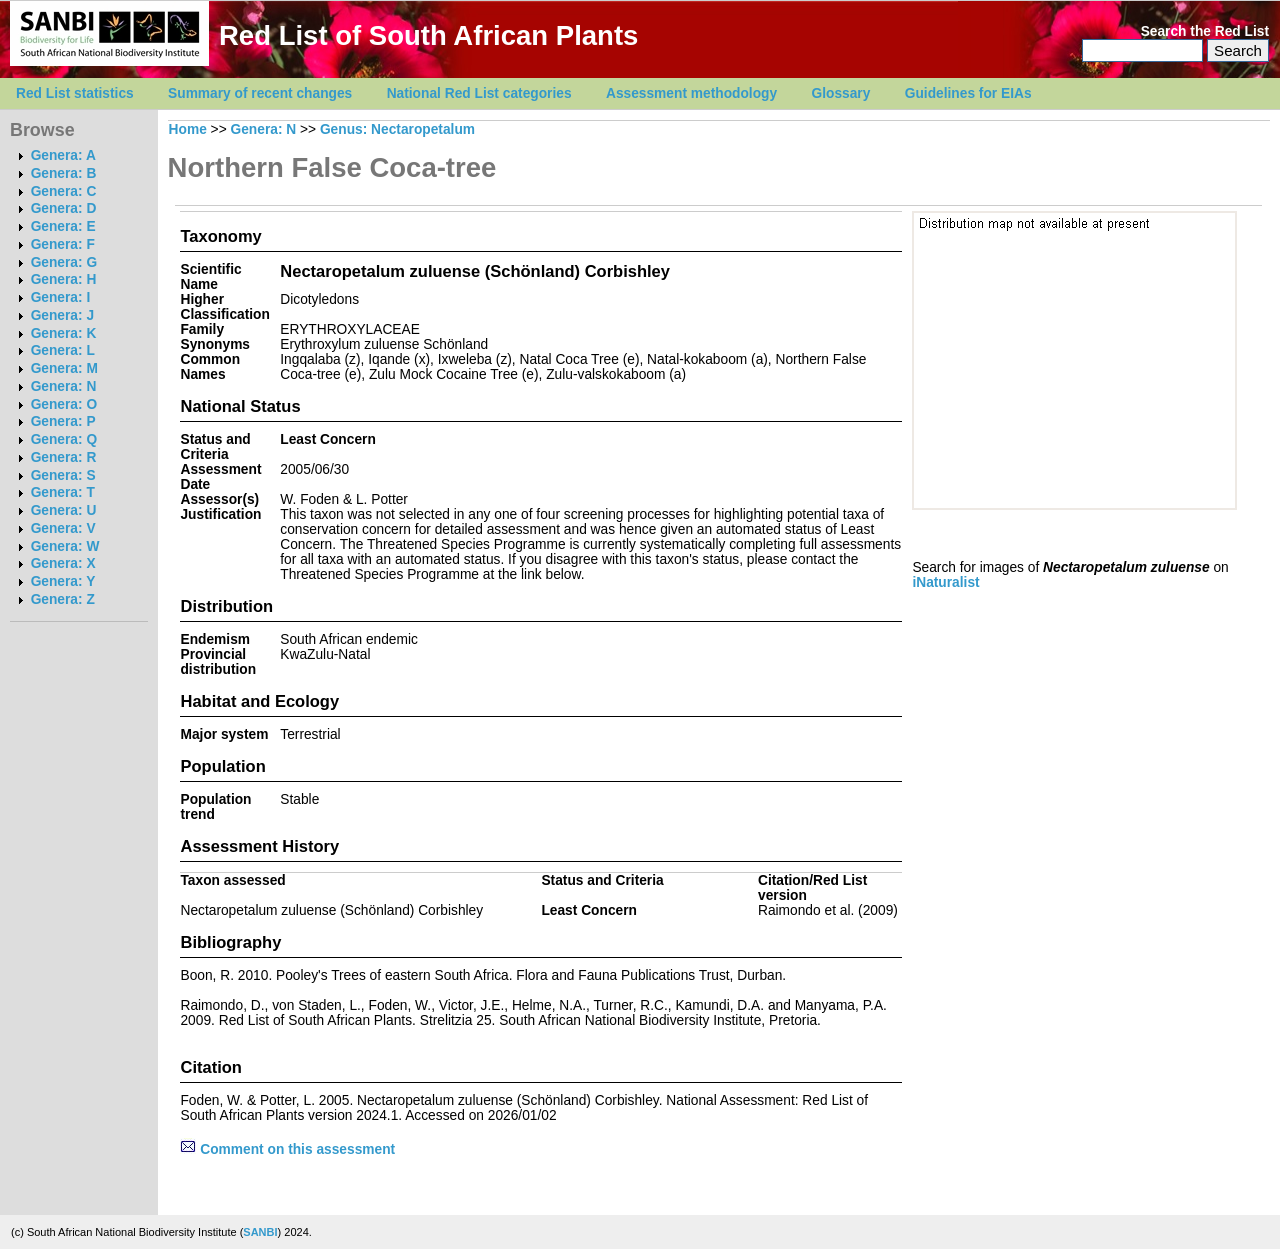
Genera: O (64, 404)
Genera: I (61, 297)
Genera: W (65, 546)
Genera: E (63, 226)
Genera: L (63, 350)
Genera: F (63, 244)
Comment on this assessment (287, 1149)
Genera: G (64, 262)
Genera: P (63, 421)
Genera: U (64, 510)
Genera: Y (63, 581)
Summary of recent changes (260, 93)
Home (188, 129)
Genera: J (62, 315)
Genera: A (63, 155)
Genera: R (64, 457)
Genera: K (64, 333)
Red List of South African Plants (428, 35)
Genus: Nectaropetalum (397, 129)
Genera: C (64, 191)
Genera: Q (64, 439)
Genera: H (64, 279)
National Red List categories (479, 93)
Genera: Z (63, 599)
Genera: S (63, 475)
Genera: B (64, 173)
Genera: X (63, 563)
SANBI (260, 1232)
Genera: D (64, 208)
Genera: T (63, 492)
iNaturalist (945, 582)
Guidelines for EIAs (968, 93)
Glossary (841, 93)
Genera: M (64, 368)
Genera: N (64, 386)
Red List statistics (75, 93)
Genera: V (63, 528)
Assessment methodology (691, 93)
